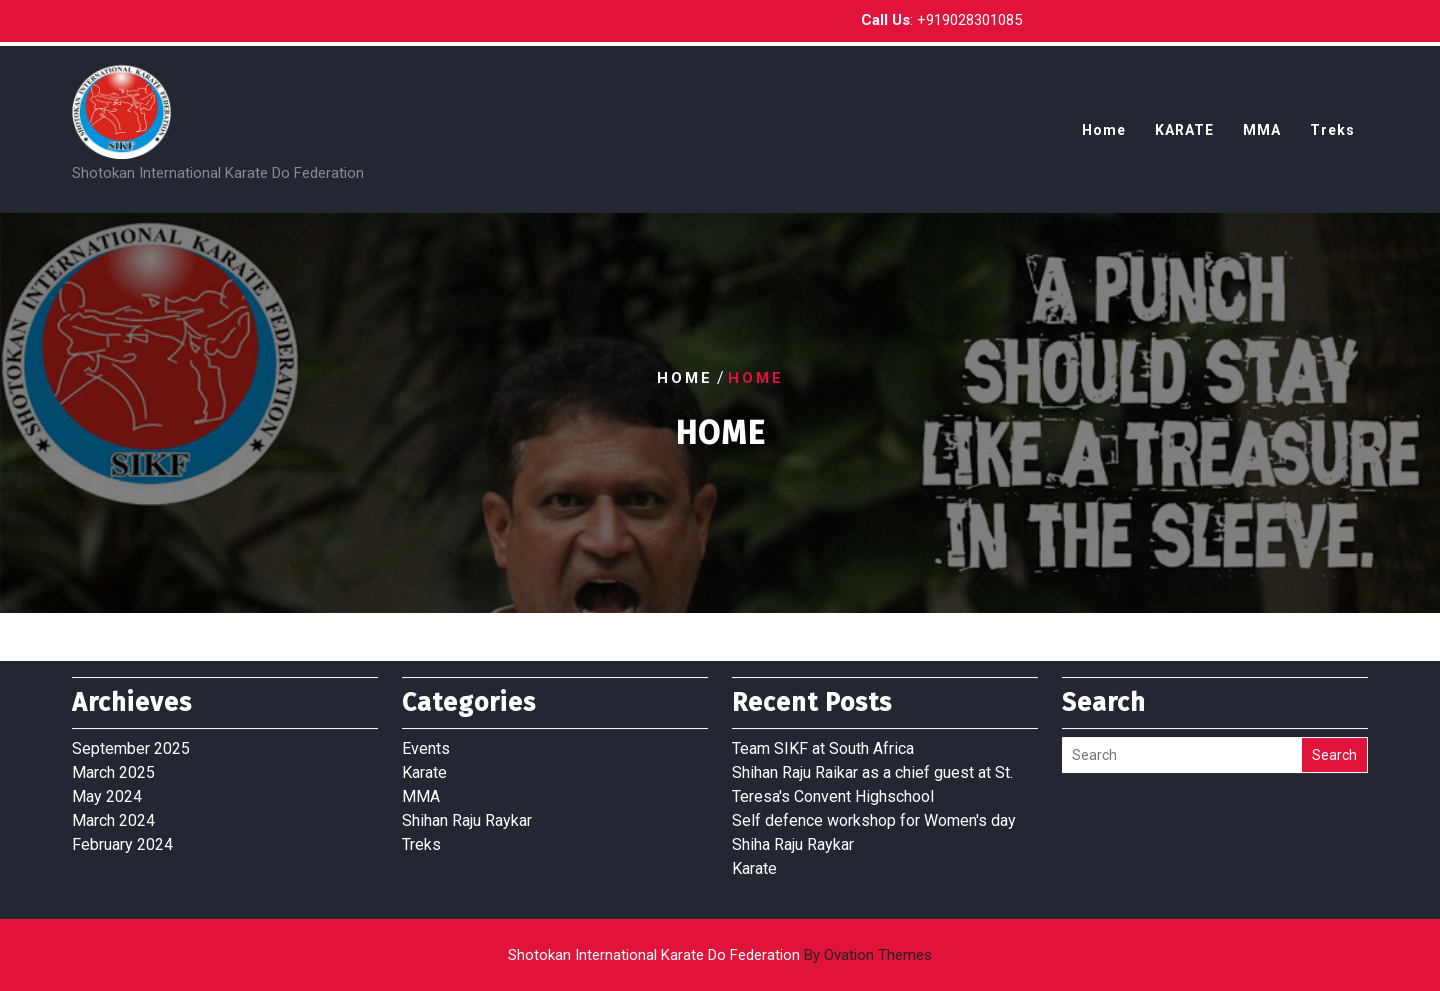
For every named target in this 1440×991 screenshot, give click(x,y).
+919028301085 (969, 18)
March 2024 (113, 810)
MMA (1262, 137)
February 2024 (122, 834)
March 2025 (113, 762)
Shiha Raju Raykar (793, 834)
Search (1334, 745)
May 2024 (107, 786)
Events (426, 738)
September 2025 (131, 738)
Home (1104, 137)
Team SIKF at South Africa (823, 738)
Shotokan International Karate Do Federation (720, 955)
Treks (1332, 137)
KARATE (1184, 137)
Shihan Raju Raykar (467, 810)
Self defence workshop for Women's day (874, 810)
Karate (424, 762)
